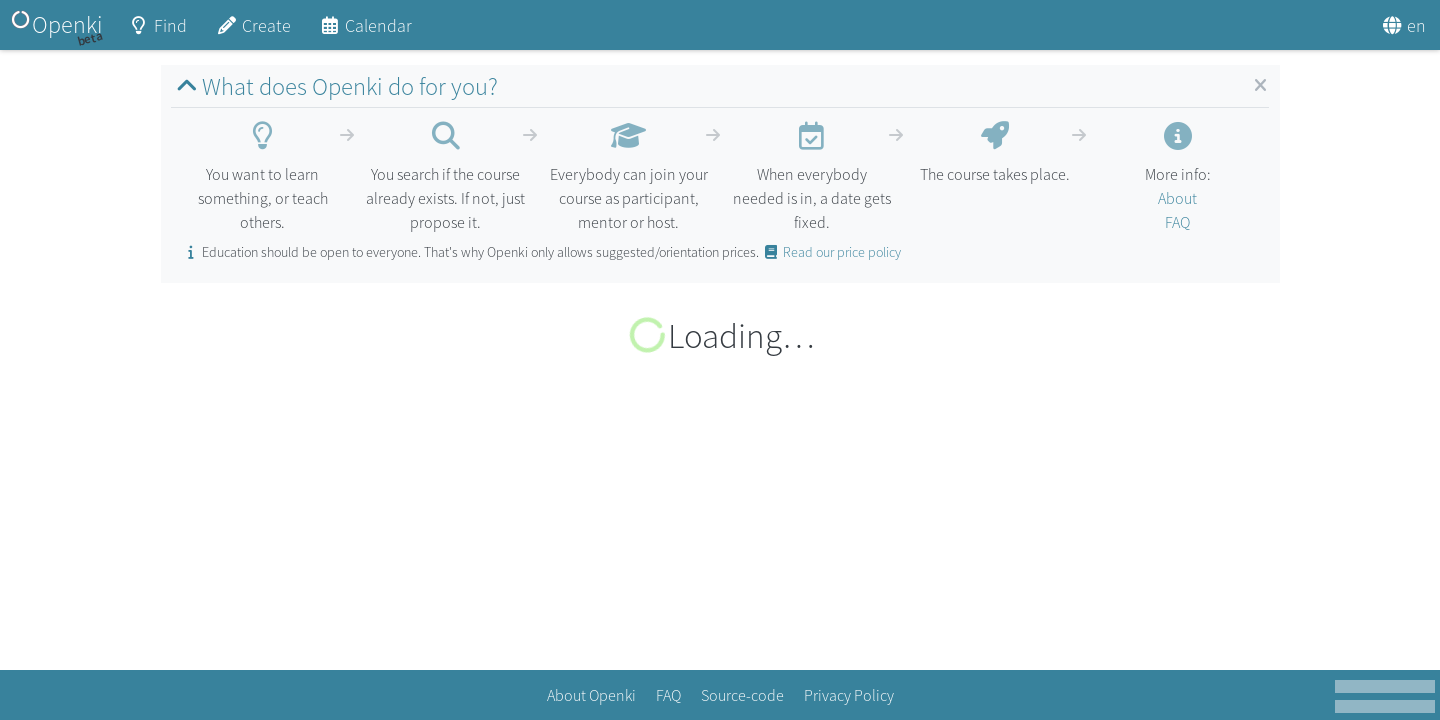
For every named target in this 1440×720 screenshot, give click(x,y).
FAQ (1177, 222)
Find (158, 32)
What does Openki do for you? (334, 86)
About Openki (591, 695)
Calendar (366, 32)
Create (253, 32)
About (1177, 198)
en (1404, 25)
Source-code (742, 695)
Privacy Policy (849, 695)
